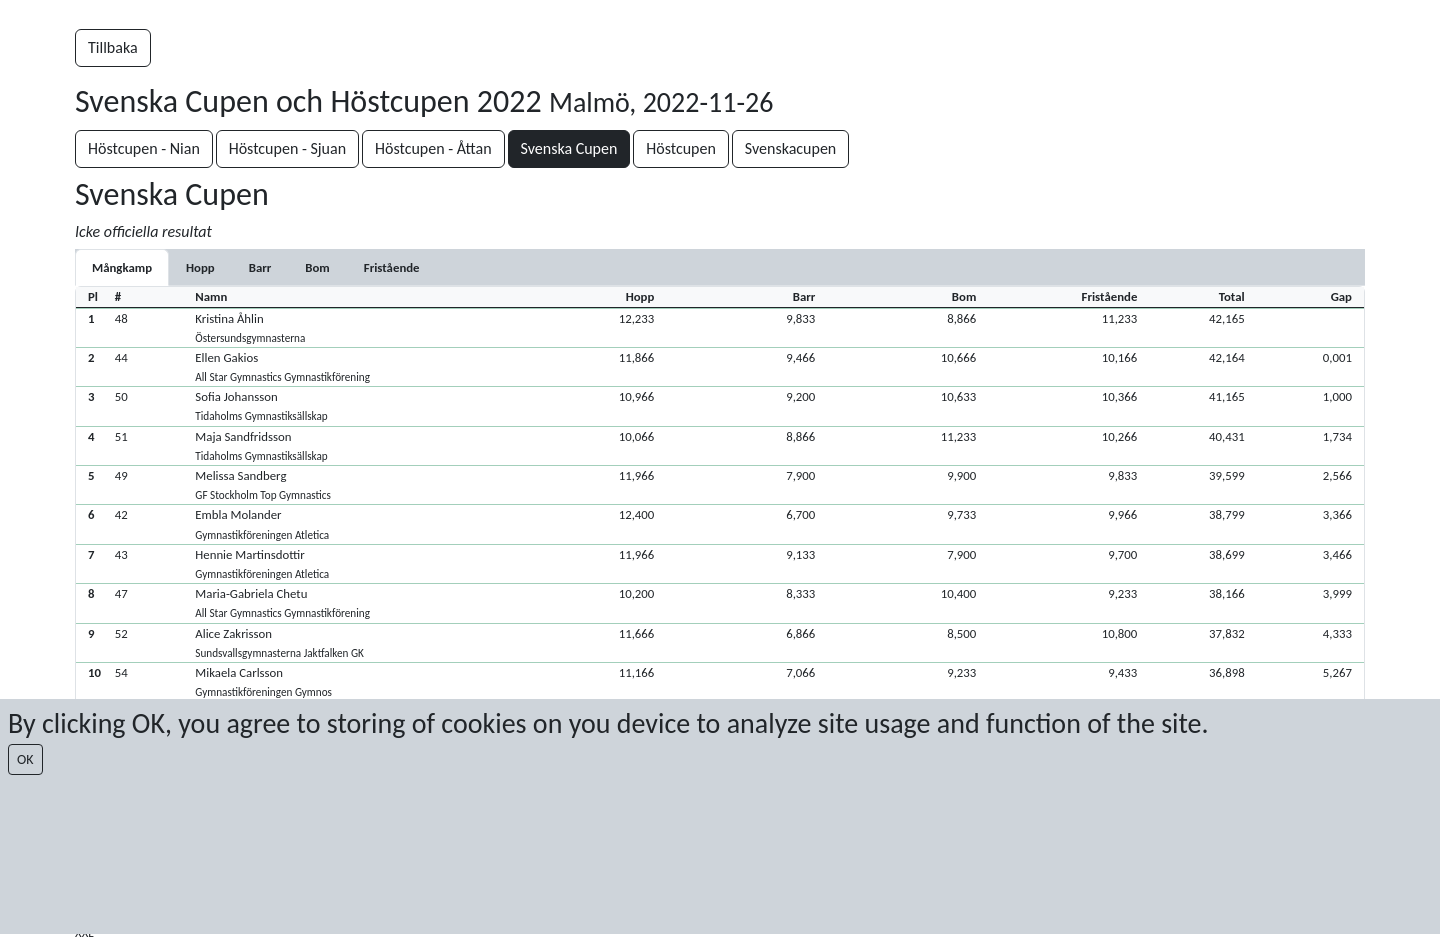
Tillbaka (113, 47)
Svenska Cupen (569, 148)
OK (25, 759)
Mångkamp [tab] (122, 267)
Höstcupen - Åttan (433, 148)
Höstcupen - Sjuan (287, 148)
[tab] (200, 267)
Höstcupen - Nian (144, 148)
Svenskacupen (790, 148)
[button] (720, 327)
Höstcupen (681, 148)
